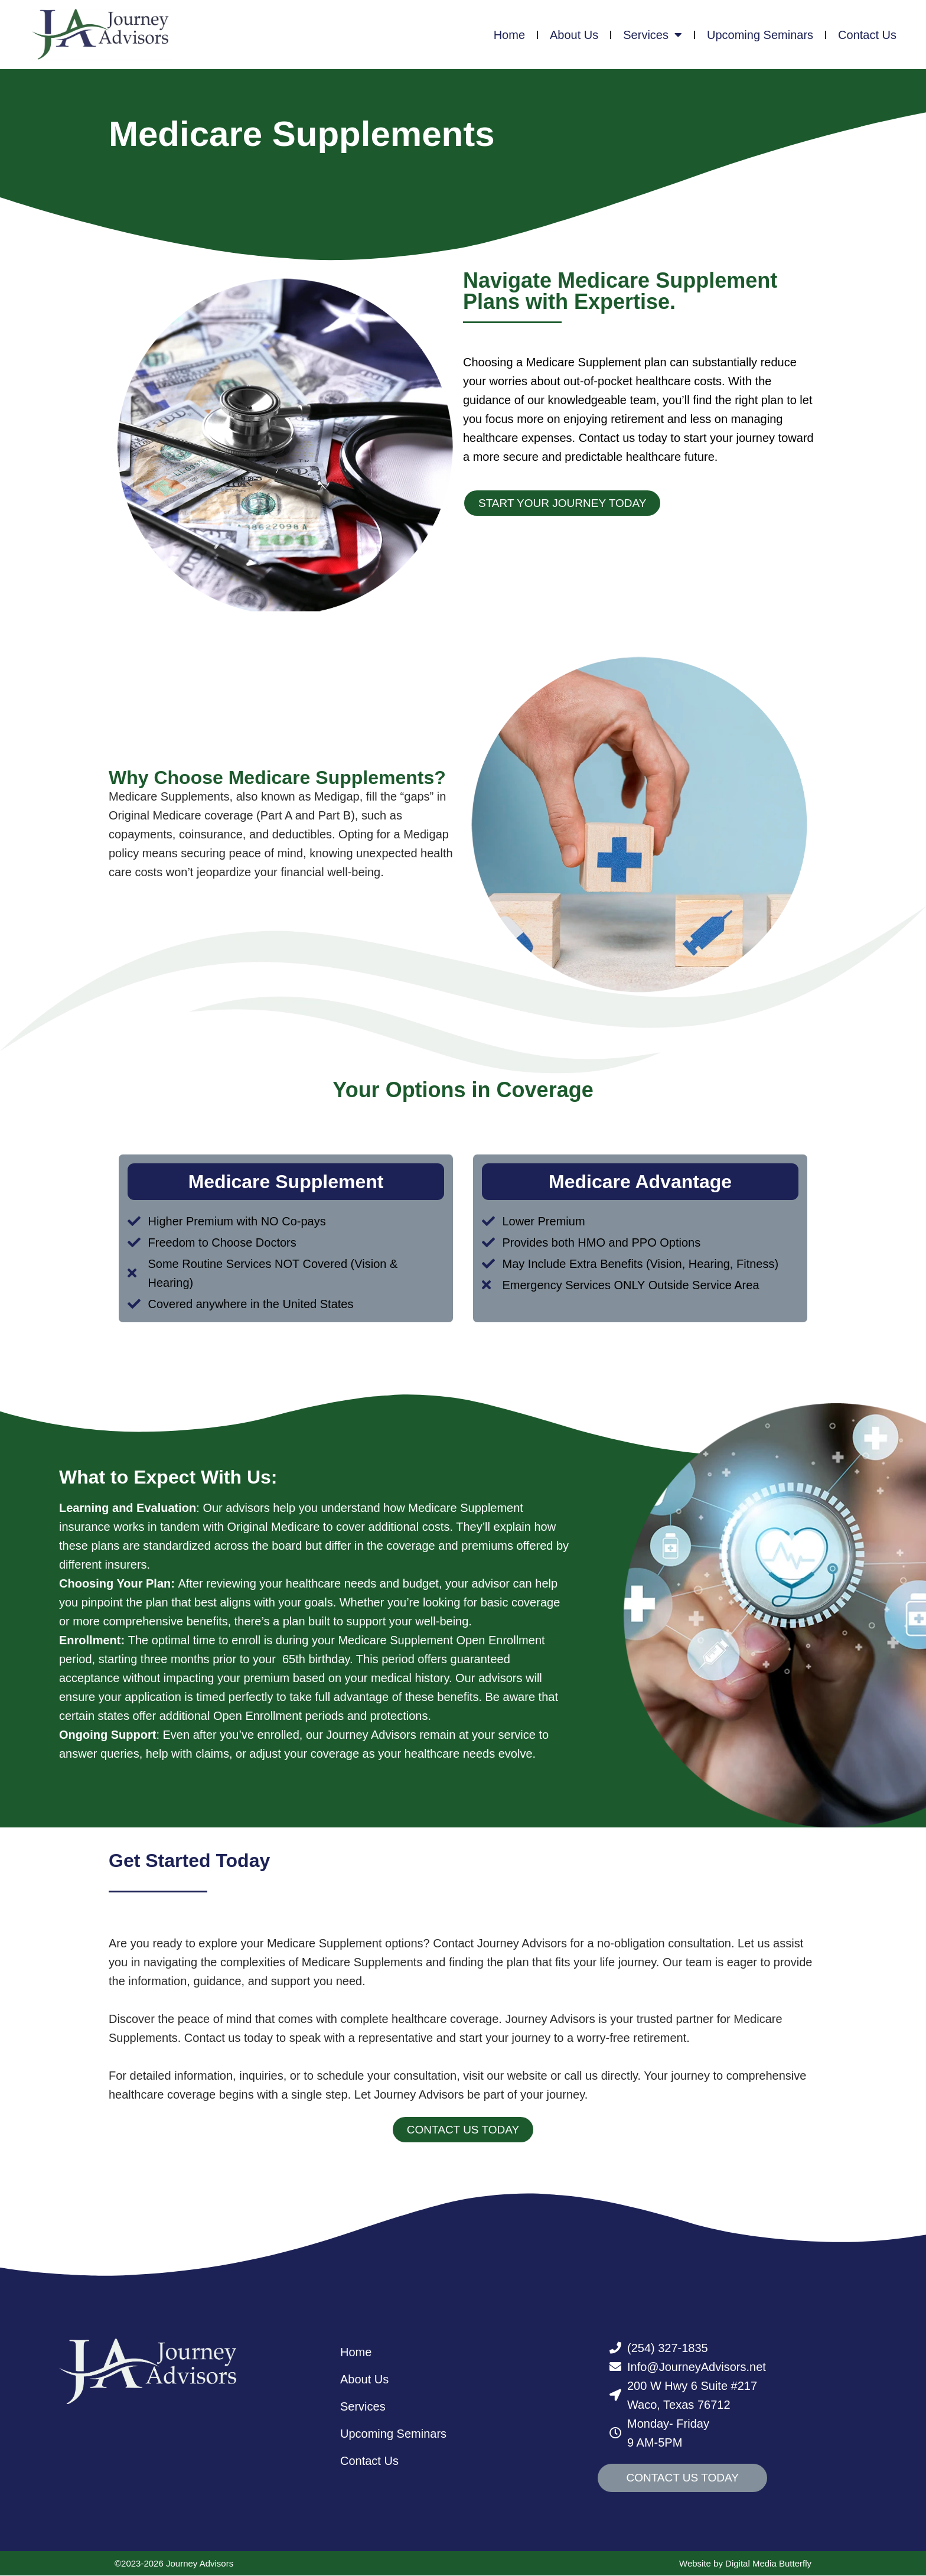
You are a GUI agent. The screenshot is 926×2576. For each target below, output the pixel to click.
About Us (574, 34)
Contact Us (867, 34)
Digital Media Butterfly (768, 2564)
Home (509, 34)
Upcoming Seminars (760, 34)
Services (652, 35)
